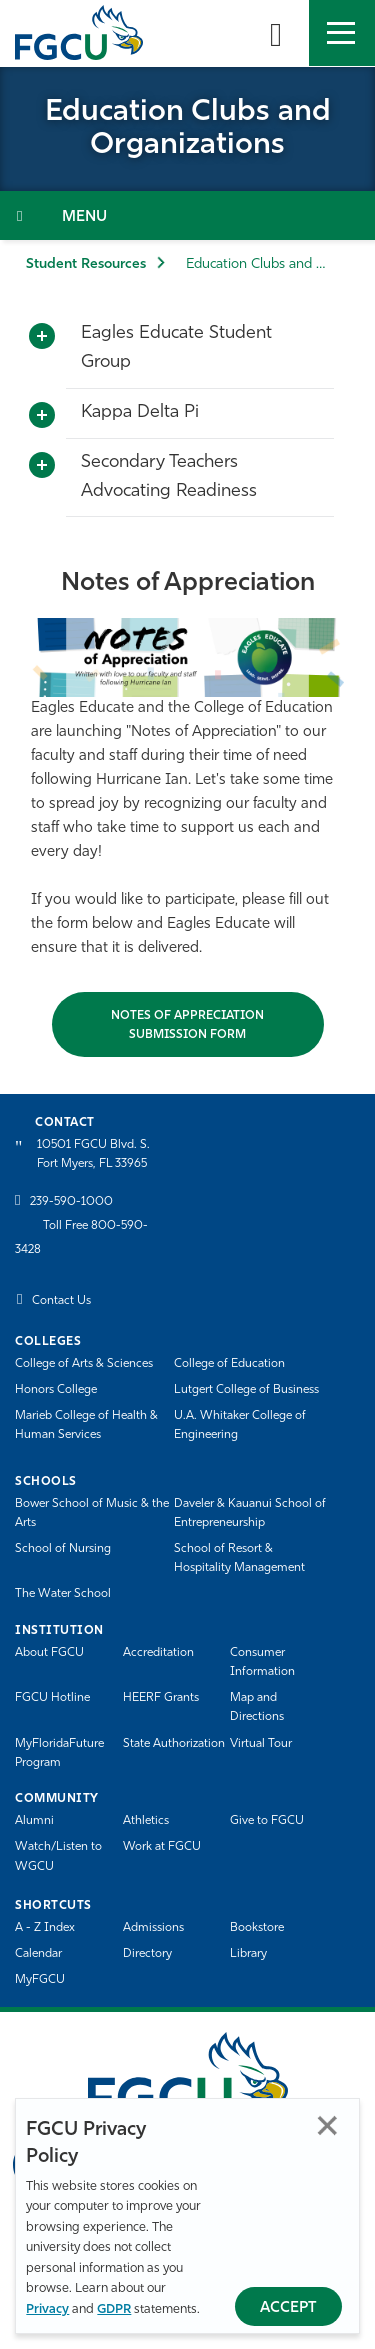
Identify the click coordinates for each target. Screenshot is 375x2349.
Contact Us (61, 1301)
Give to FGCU (267, 1821)
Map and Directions (257, 1707)
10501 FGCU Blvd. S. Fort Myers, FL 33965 (93, 1154)
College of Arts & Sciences (84, 1364)
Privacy (47, 2309)
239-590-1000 (71, 1202)
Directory (147, 1954)
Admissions (153, 1928)
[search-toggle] (276, 33)
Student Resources (86, 264)
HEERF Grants (161, 1698)
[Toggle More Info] (42, 337)
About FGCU (49, 1653)
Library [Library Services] (248, 1954)
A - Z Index (45, 1928)
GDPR (114, 2309)
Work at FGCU (162, 1847)
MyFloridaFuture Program (59, 1753)
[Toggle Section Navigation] (187, 215)
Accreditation (158, 1653)
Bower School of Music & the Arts (92, 1513)
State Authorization (174, 1744)
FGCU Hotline (52, 1698)
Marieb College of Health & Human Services (86, 1425)
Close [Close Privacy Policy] (327, 2125)
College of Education (229, 1364)
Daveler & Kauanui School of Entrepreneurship (250, 1513)
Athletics (146, 1821)
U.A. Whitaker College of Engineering (240, 1425)
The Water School (63, 1594)
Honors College (56, 1390)
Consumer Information (262, 1662)
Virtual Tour (261, 1744)
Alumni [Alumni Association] (34, 1821)
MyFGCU (40, 1980)
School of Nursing (63, 1549)
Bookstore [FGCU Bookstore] (257, 1928)
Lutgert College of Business (246, 1390)
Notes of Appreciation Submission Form (187, 1025)
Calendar (38, 1954)
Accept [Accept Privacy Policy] (288, 2308)
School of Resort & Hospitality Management (239, 1558)
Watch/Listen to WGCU (58, 1856)
